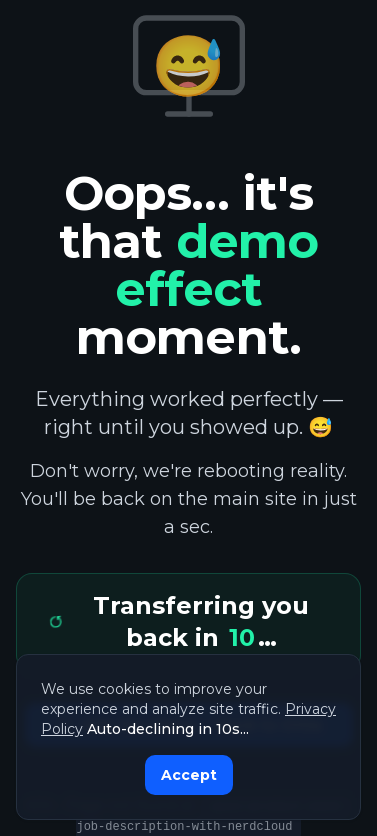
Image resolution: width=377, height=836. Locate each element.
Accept (189, 775)
